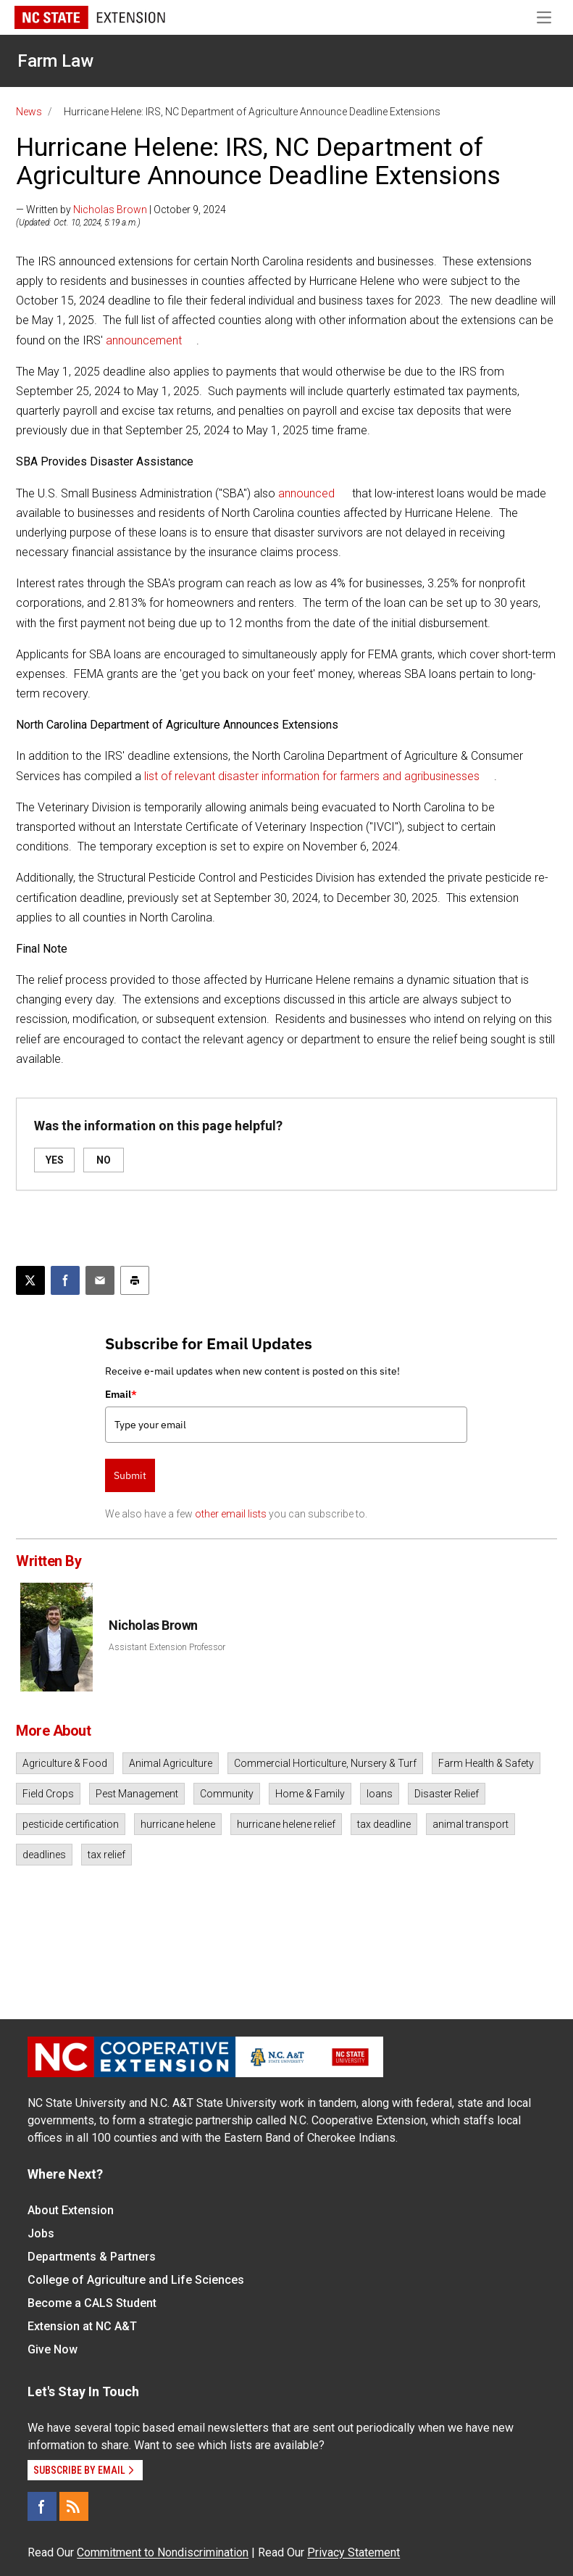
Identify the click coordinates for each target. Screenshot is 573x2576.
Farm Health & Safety (486, 1763)
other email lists (231, 1514)
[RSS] (73, 2506)
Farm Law (55, 61)
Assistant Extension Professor (167, 1647)
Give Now (53, 2349)
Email (121, 1394)
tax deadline (384, 1824)
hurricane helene (178, 1824)
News (29, 111)
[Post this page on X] (30, 1280)
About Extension (71, 2210)
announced (306, 493)
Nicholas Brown (110, 209)
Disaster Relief (446, 1794)
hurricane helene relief (286, 1824)
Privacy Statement (353, 2552)
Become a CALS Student (92, 2303)
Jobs (41, 2233)
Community (227, 1794)
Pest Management (137, 1794)
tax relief (106, 1854)
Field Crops (48, 1794)
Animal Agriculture (170, 1763)
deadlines (44, 1854)
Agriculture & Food (64, 1763)
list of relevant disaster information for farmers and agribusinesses (312, 776)
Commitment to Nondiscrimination (162, 2552)
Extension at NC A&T (82, 2326)
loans (380, 1794)
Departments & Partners (92, 2257)
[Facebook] (42, 2506)
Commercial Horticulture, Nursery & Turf (325, 1763)
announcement (144, 340)
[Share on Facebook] (65, 1280)
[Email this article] (99, 1280)
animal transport (470, 1824)
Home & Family (310, 1794)
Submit (130, 1475)
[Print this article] (134, 1280)
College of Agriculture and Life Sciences (136, 2280)
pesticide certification (70, 1824)
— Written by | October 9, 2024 (121, 209)
